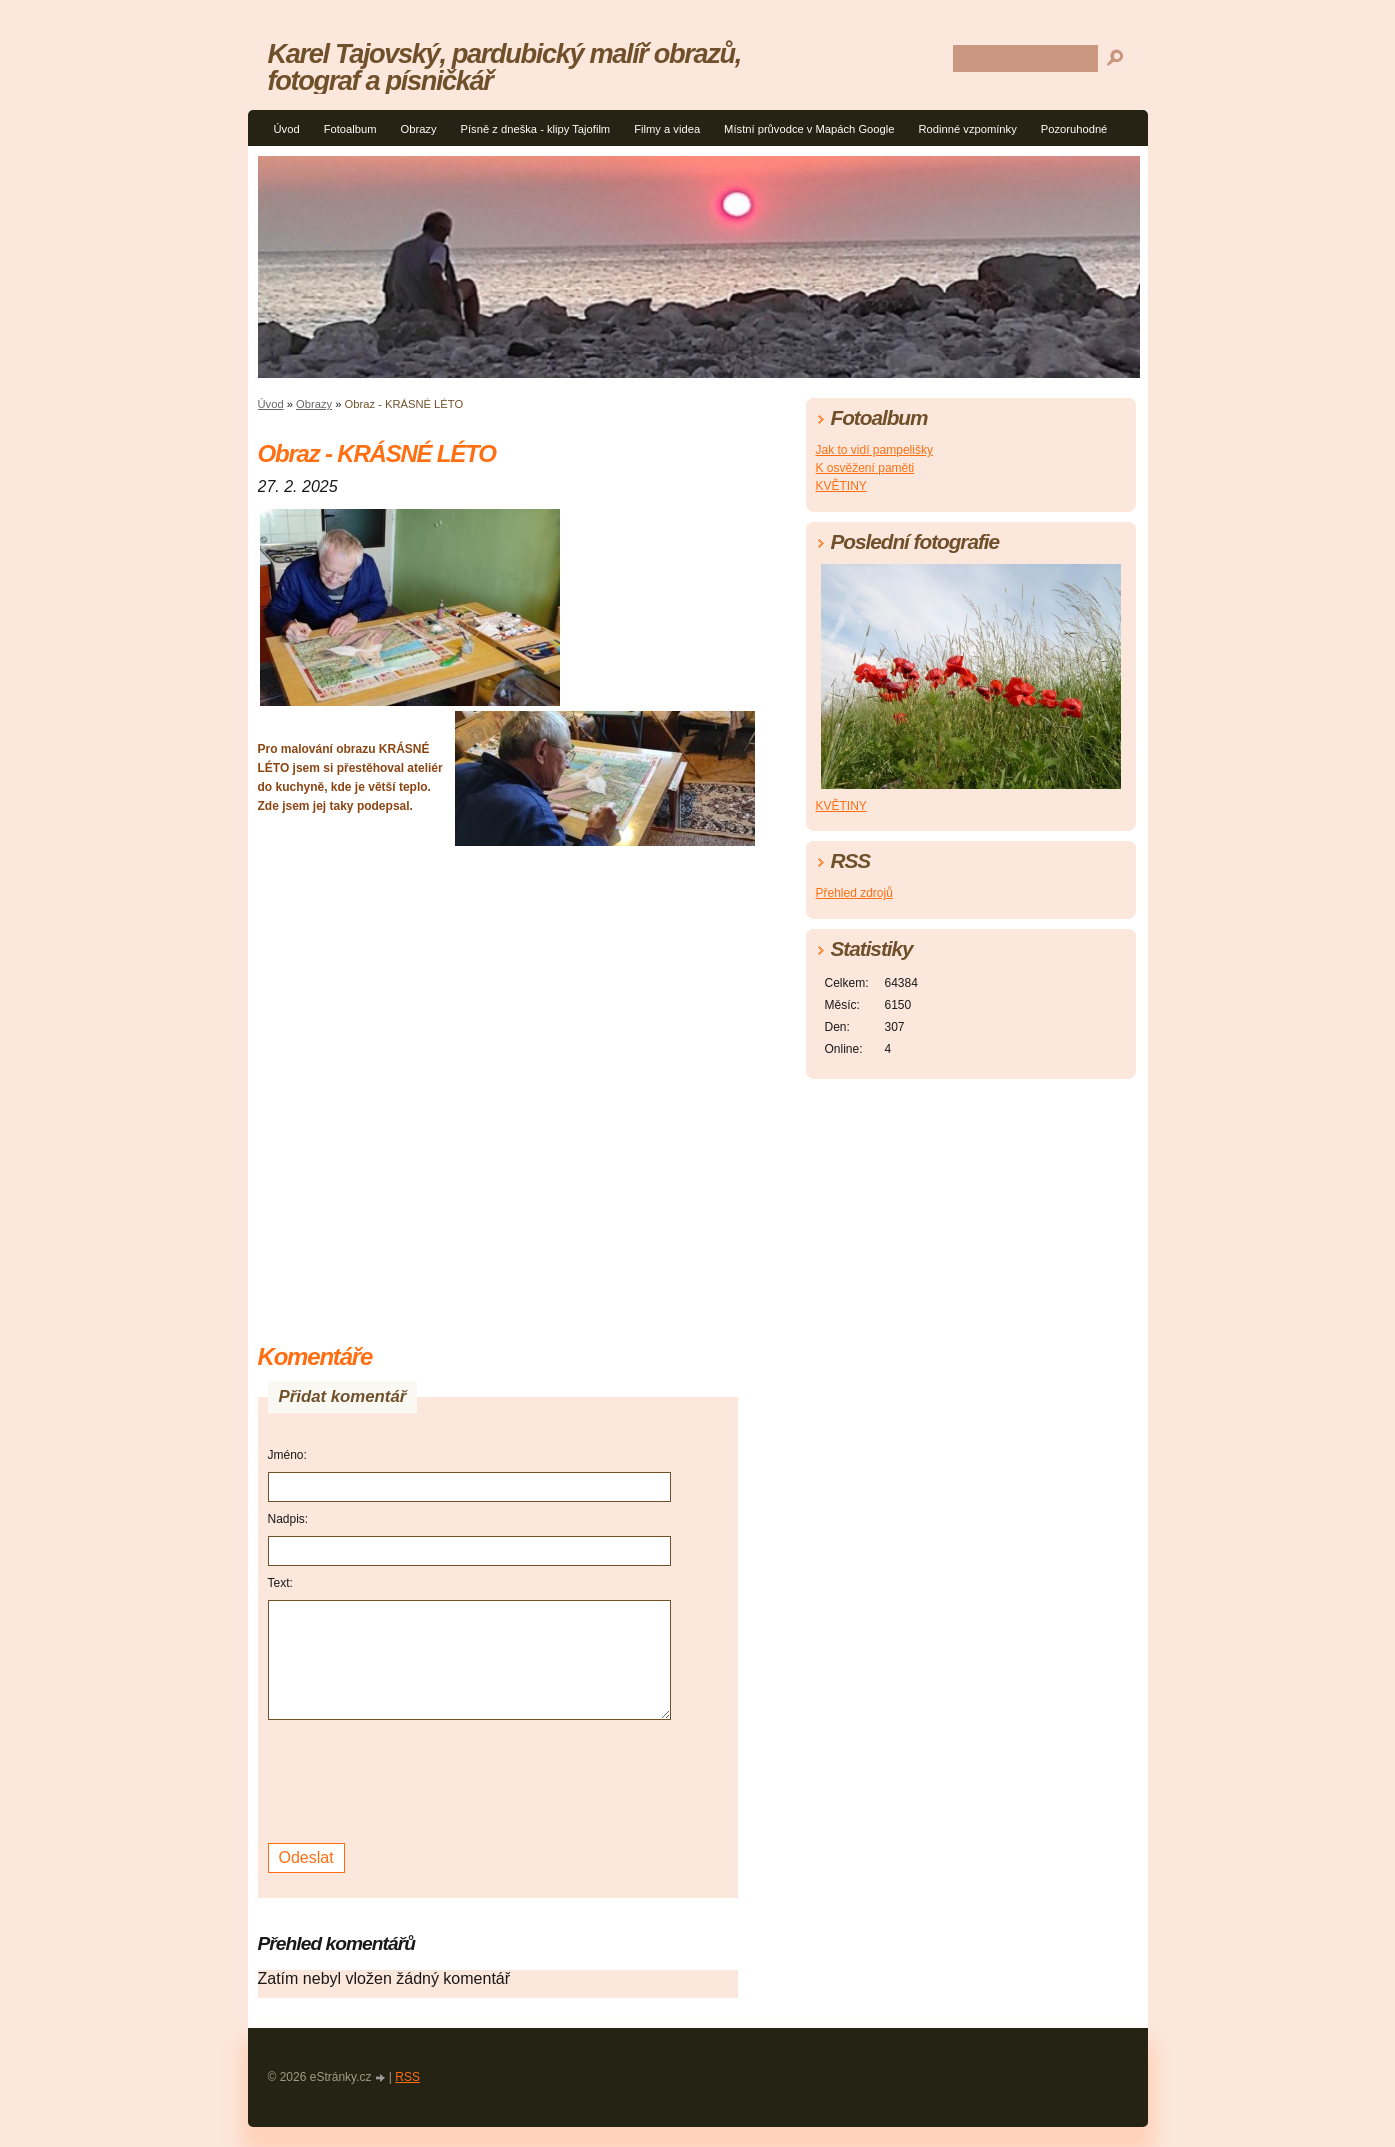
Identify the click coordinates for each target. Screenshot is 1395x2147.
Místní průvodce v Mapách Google (809, 129)
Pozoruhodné (1074, 129)
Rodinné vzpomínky (968, 129)
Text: (280, 1583)
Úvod (287, 129)
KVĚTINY (841, 486)
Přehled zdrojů (854, 893)
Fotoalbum (350, 129)
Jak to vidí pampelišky (874, 450)
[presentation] (420, 1779)
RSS (407, 2077)
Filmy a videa (667, 129)
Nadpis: (288, 1519)
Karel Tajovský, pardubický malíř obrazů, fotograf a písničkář (504, 67)
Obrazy (418, 129)
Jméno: (287, 1455)
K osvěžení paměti (865, 468)
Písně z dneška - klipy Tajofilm (536, 129)
